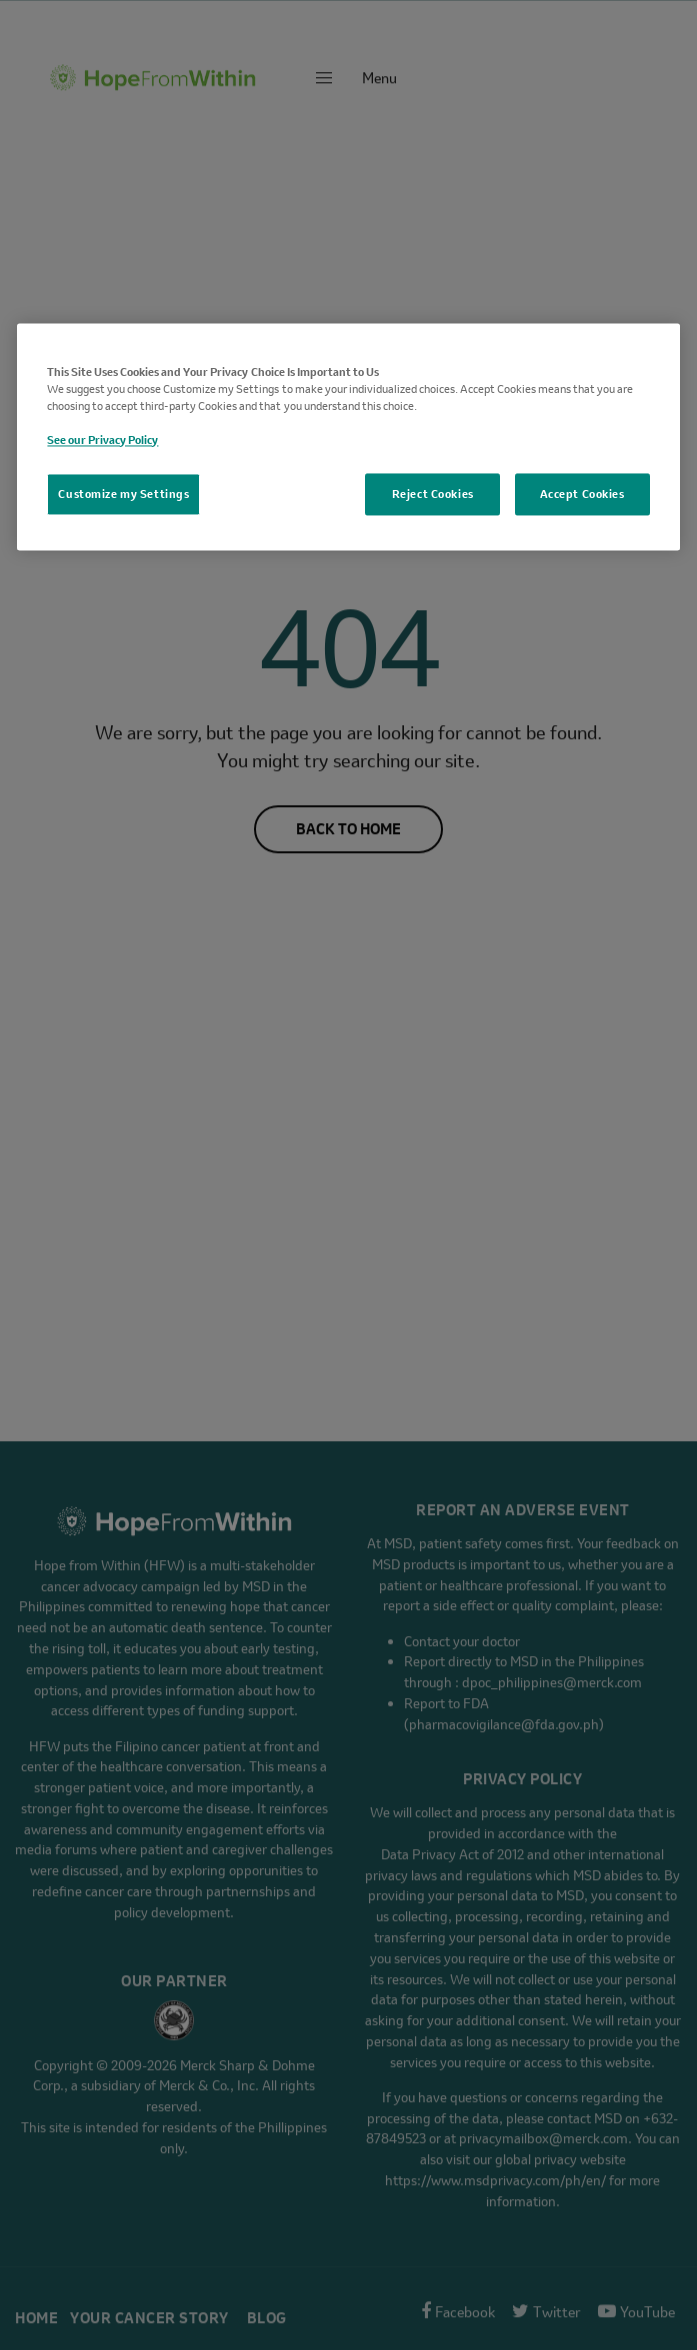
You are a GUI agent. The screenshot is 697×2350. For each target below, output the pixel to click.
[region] (348, 436)
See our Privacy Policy (102, 439)
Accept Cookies (582, 493)
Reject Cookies (433, 493)
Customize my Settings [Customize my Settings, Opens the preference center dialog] (123, 493)
